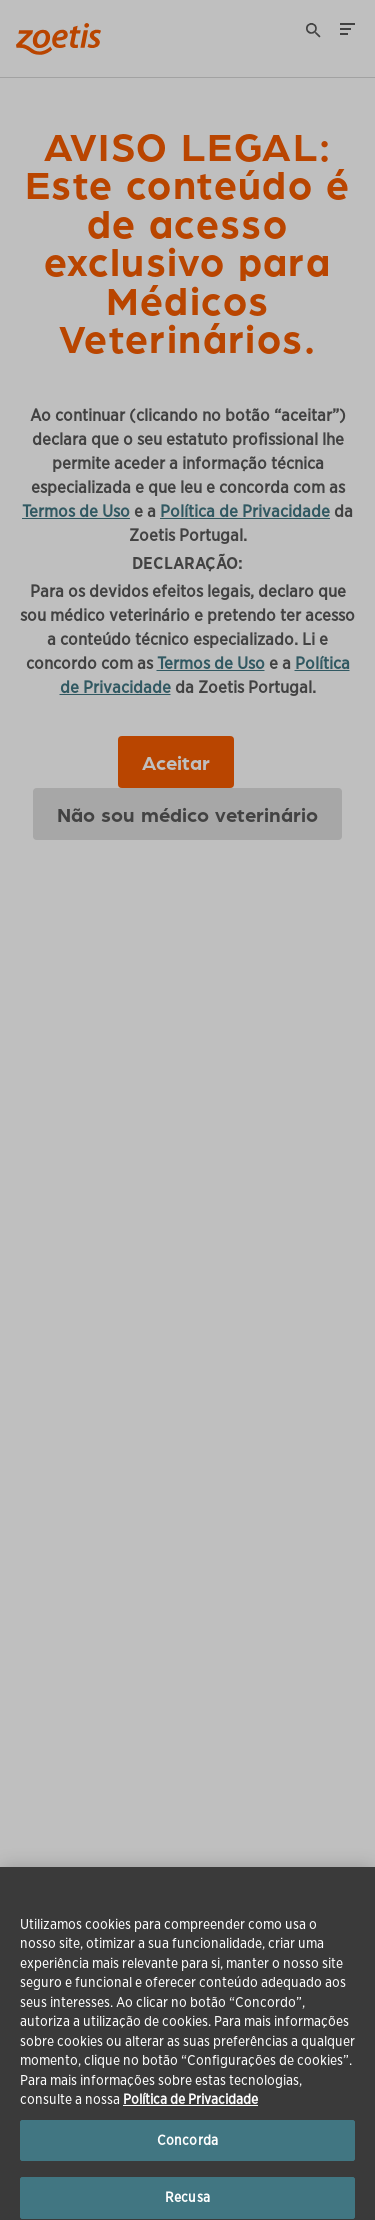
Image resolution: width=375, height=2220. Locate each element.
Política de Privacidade (190, 2112)
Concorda (187, 2152)
